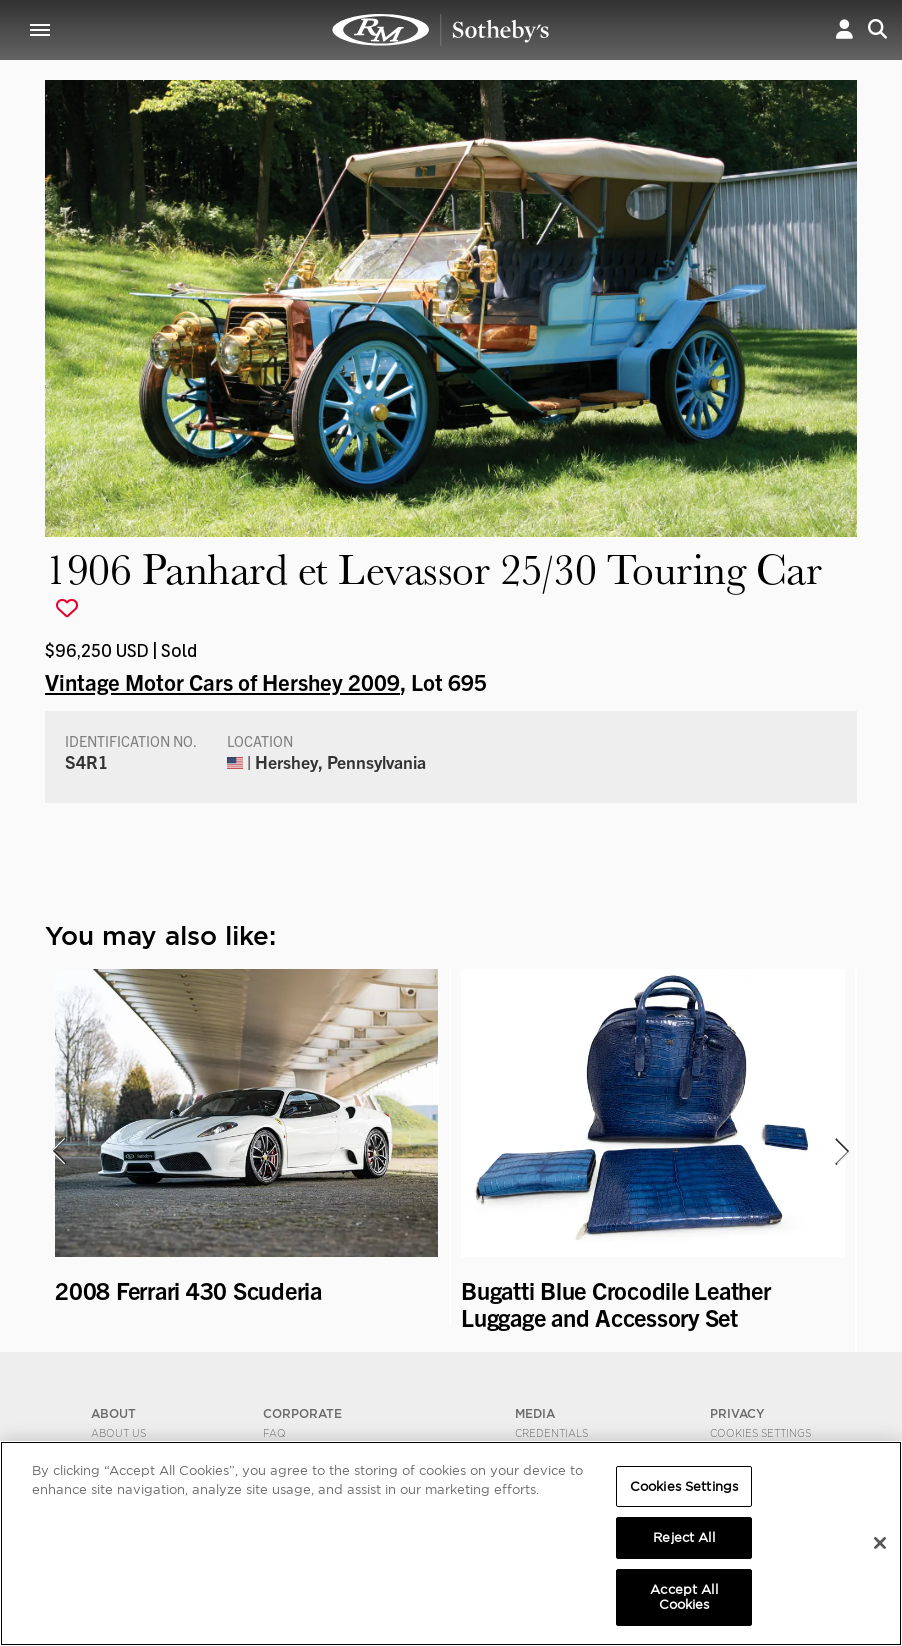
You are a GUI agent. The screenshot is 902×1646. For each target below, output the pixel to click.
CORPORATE (302, 1413)
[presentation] (58, 1151)
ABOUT (113, 1413)
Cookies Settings (760, 1433)
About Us (118, 1433)
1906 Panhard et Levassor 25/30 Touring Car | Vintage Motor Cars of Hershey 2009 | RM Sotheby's (441, 30)
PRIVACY (737, 1413)
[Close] (880, 1543)
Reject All (683, 1537)
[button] (844, 29)
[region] (451, 1543)
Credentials (551, 1433)
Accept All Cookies (683, 1597)
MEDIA (535, 1413)
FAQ (274, 1433)
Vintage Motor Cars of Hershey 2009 (222, 681)
